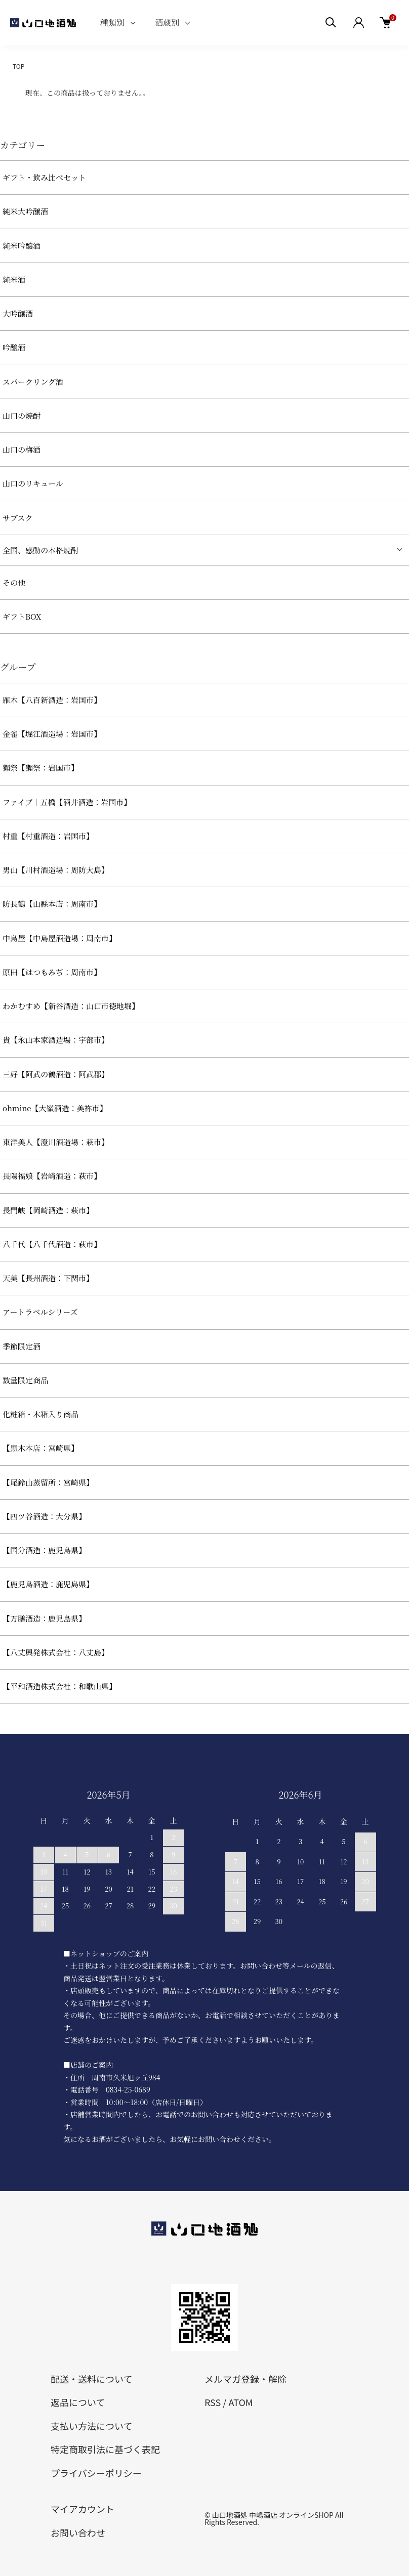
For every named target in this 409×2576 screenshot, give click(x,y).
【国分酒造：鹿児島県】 (44, 1550)
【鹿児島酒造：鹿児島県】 (48, 1584)
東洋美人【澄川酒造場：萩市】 (56, 1142)
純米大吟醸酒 (25, 211)
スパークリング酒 (33, 381)
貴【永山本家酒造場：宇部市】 (56, 1039)
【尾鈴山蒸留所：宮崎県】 (48, 1482)
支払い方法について (91, 2425)
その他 (14, 582)
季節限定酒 (21, 1346)
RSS (212, 2402)
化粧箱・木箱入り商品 (40, 1414)
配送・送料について (91, 2378)
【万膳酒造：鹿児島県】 (44, 1618)
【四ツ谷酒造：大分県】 (44, 1516)
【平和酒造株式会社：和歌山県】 (59, 1686)
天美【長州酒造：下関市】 (48, 1278)
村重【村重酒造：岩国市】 (48, 836)
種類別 (112, 22)
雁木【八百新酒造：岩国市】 (52, 699)
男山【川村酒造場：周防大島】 (56, 869)
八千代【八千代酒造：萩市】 (52, 1244)
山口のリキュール (33, 483)
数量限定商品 (25, 1380)
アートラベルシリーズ (40, 1311)
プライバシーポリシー (96, 2472)
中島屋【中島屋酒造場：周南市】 (59, 938)
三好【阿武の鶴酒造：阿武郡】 (56, 1074)
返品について (78, 2402)
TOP (18, 66)
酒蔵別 (167, 22)
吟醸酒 (14, 347)
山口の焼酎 (21, 415)
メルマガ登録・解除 (245, 2378)
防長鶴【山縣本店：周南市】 (52, 903)
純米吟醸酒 (21, 245)
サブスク (17, 517)
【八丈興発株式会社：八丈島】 (56, 1652)
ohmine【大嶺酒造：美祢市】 (55, 1108)
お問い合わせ (78, 2532)
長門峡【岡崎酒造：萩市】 (48, 1210)
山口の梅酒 (21, 449)
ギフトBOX (22, 616)
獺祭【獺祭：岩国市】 (40, 767)
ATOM (240, 2402)
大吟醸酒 (18, 313)
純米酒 (14, 279)
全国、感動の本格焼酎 (40, 550)
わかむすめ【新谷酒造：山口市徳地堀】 (71, 1005)
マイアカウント (82, 2508)
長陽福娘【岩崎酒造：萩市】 (52, 1175)
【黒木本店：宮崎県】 (40, 1448)
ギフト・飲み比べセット (44, 177)
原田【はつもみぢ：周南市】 (52, 972)
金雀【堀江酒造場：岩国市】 (52, 733)
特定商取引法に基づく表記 (105, 2449)
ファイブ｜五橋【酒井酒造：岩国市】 (67, 802)
